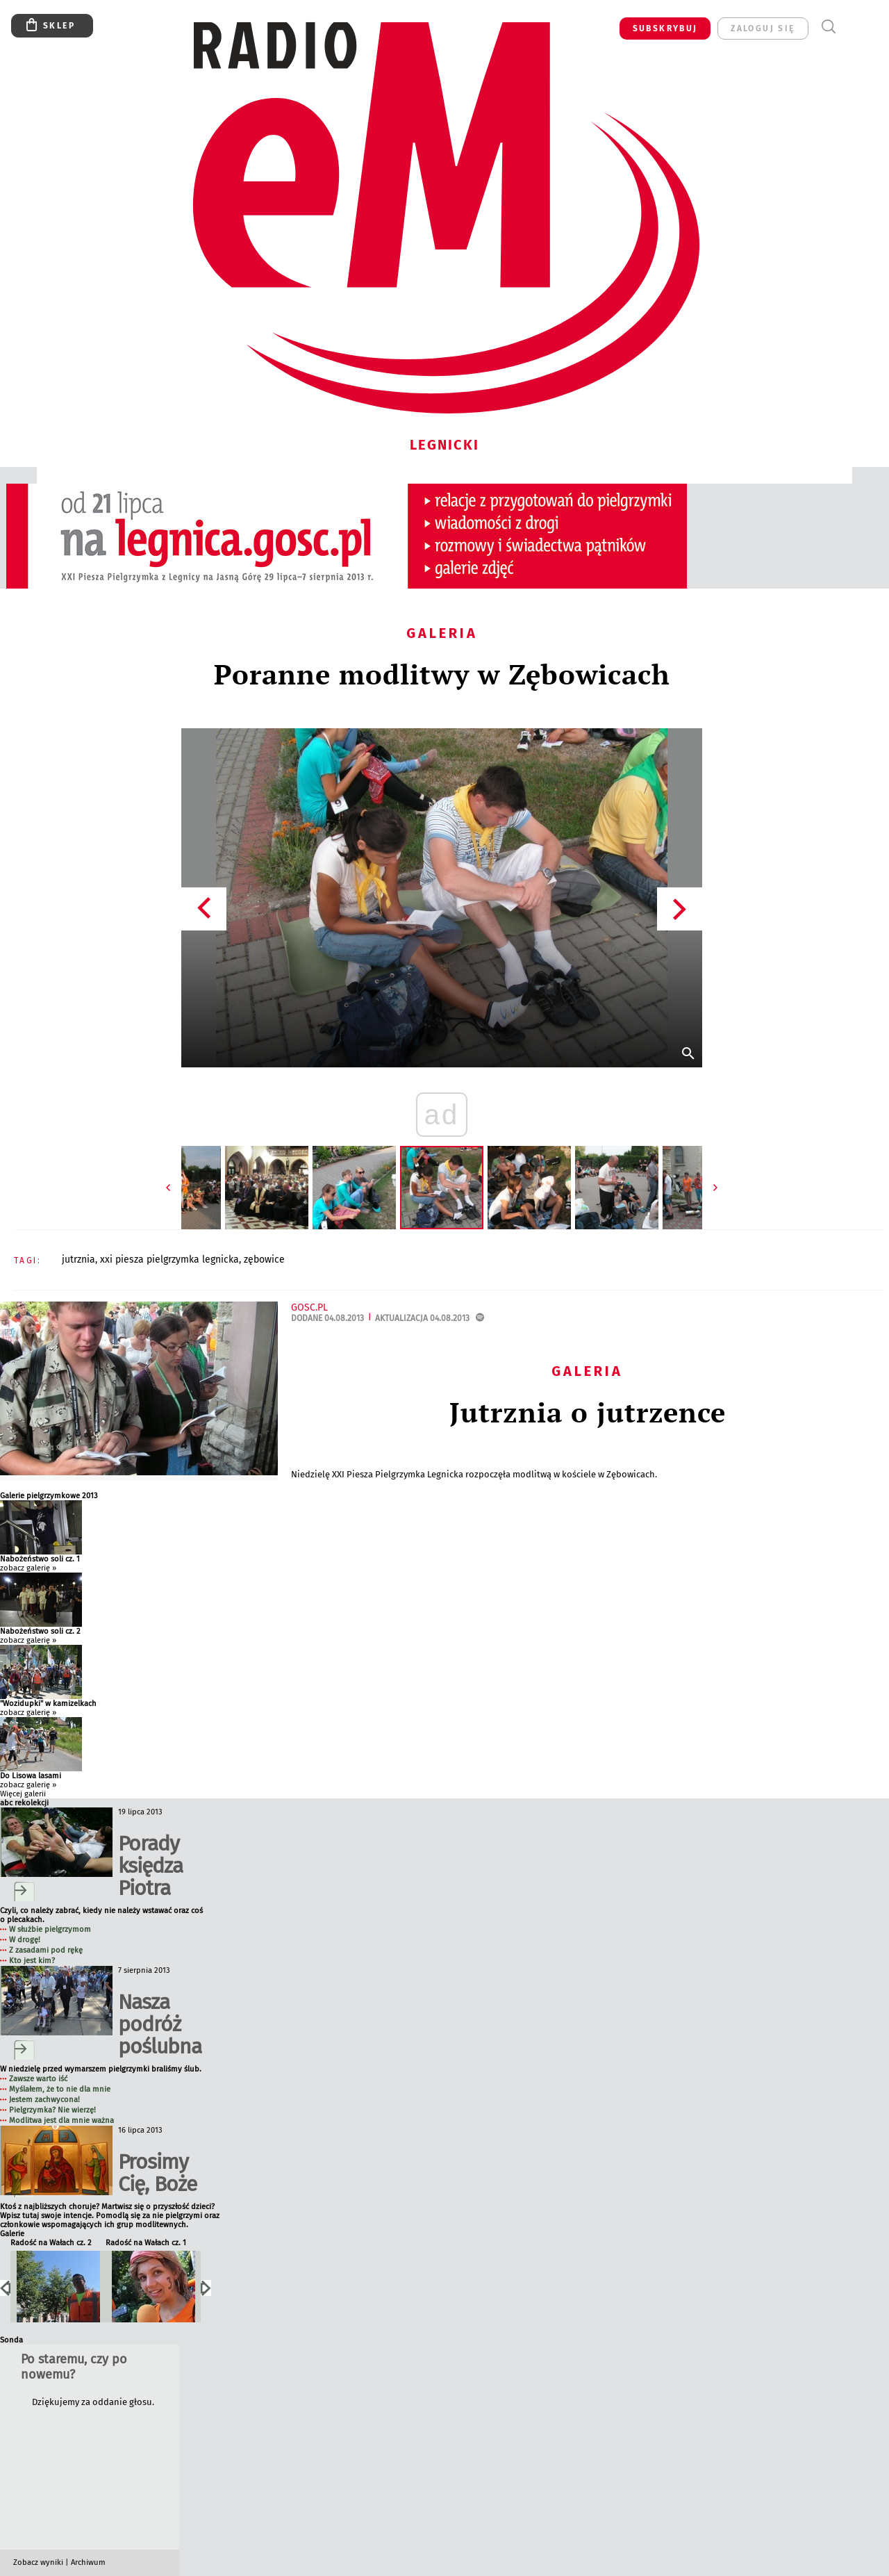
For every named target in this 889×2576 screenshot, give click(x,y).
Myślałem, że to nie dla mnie (59, 2089)
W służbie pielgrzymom (50, 1929)
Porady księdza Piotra (150, 1866)
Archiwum (88, 2562)
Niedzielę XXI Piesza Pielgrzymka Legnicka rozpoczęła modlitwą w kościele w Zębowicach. (475, 1474)
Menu (854, 27)
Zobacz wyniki (38, 2562)
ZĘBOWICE (264, 1259)
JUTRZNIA (78, 1259)
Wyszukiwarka (828, 27)
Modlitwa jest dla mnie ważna (61, 2120)
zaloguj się (763, 28)
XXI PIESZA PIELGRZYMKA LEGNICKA (169, 1259)
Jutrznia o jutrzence (587, 1411)
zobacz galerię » (28, 1568)
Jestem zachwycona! (44, 2099)
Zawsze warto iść (38, 2078)
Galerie (12, 2233)
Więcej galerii (23, 1793)
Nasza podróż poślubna (159, 2024)
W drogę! (24, 1939)
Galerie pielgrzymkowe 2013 (49, 1495)
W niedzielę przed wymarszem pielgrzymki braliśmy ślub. (100, 2069)
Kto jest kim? (32, 1960)
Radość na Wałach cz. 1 (146, 2242)
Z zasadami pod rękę (46, 1950)
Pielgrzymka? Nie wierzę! (52, 2110)
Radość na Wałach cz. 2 (51, 2242)
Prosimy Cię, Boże (157, 2173)
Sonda (11, 2340)
